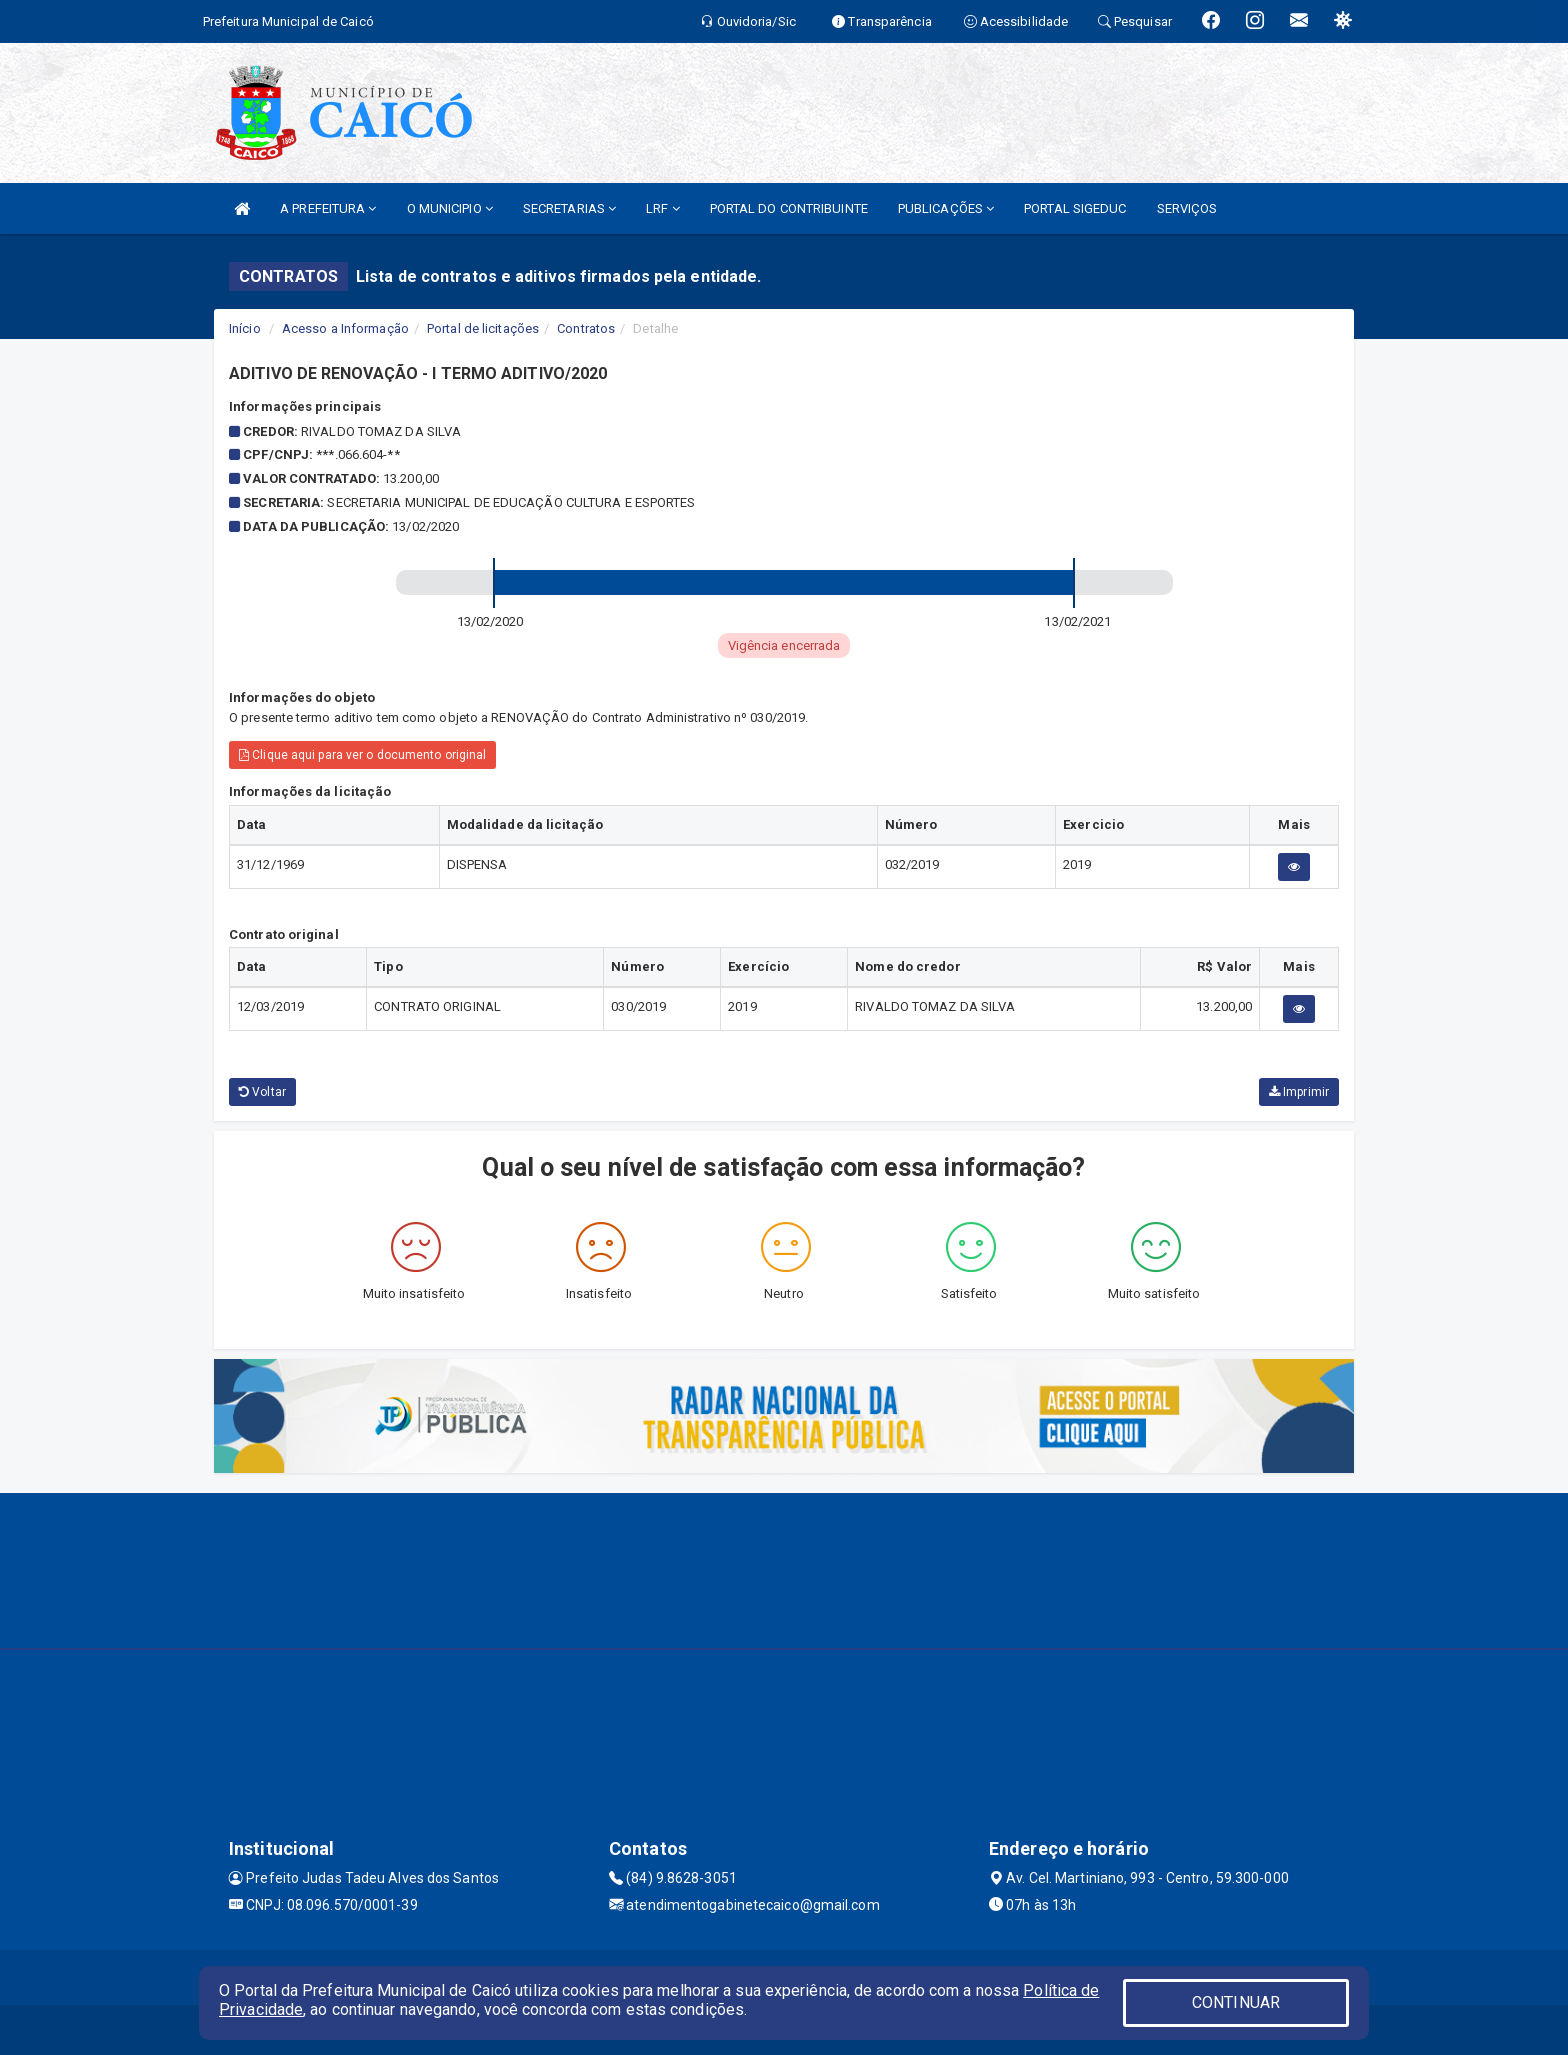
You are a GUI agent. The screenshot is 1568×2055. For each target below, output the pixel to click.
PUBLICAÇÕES (946, 208)
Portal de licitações (483, 328)
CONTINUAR (1236, 2002)
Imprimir (1299, 1092)
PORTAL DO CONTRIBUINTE (789, 208)
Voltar (262, 1092)
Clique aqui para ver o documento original (362, 755)
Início (245, 328)
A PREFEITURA (328, 208)
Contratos (586, 328)
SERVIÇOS (1187, 208)
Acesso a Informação (345, 328)
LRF (663, 208)
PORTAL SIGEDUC (1075, 208)
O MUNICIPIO (450, 208)
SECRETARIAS (569, 208)
